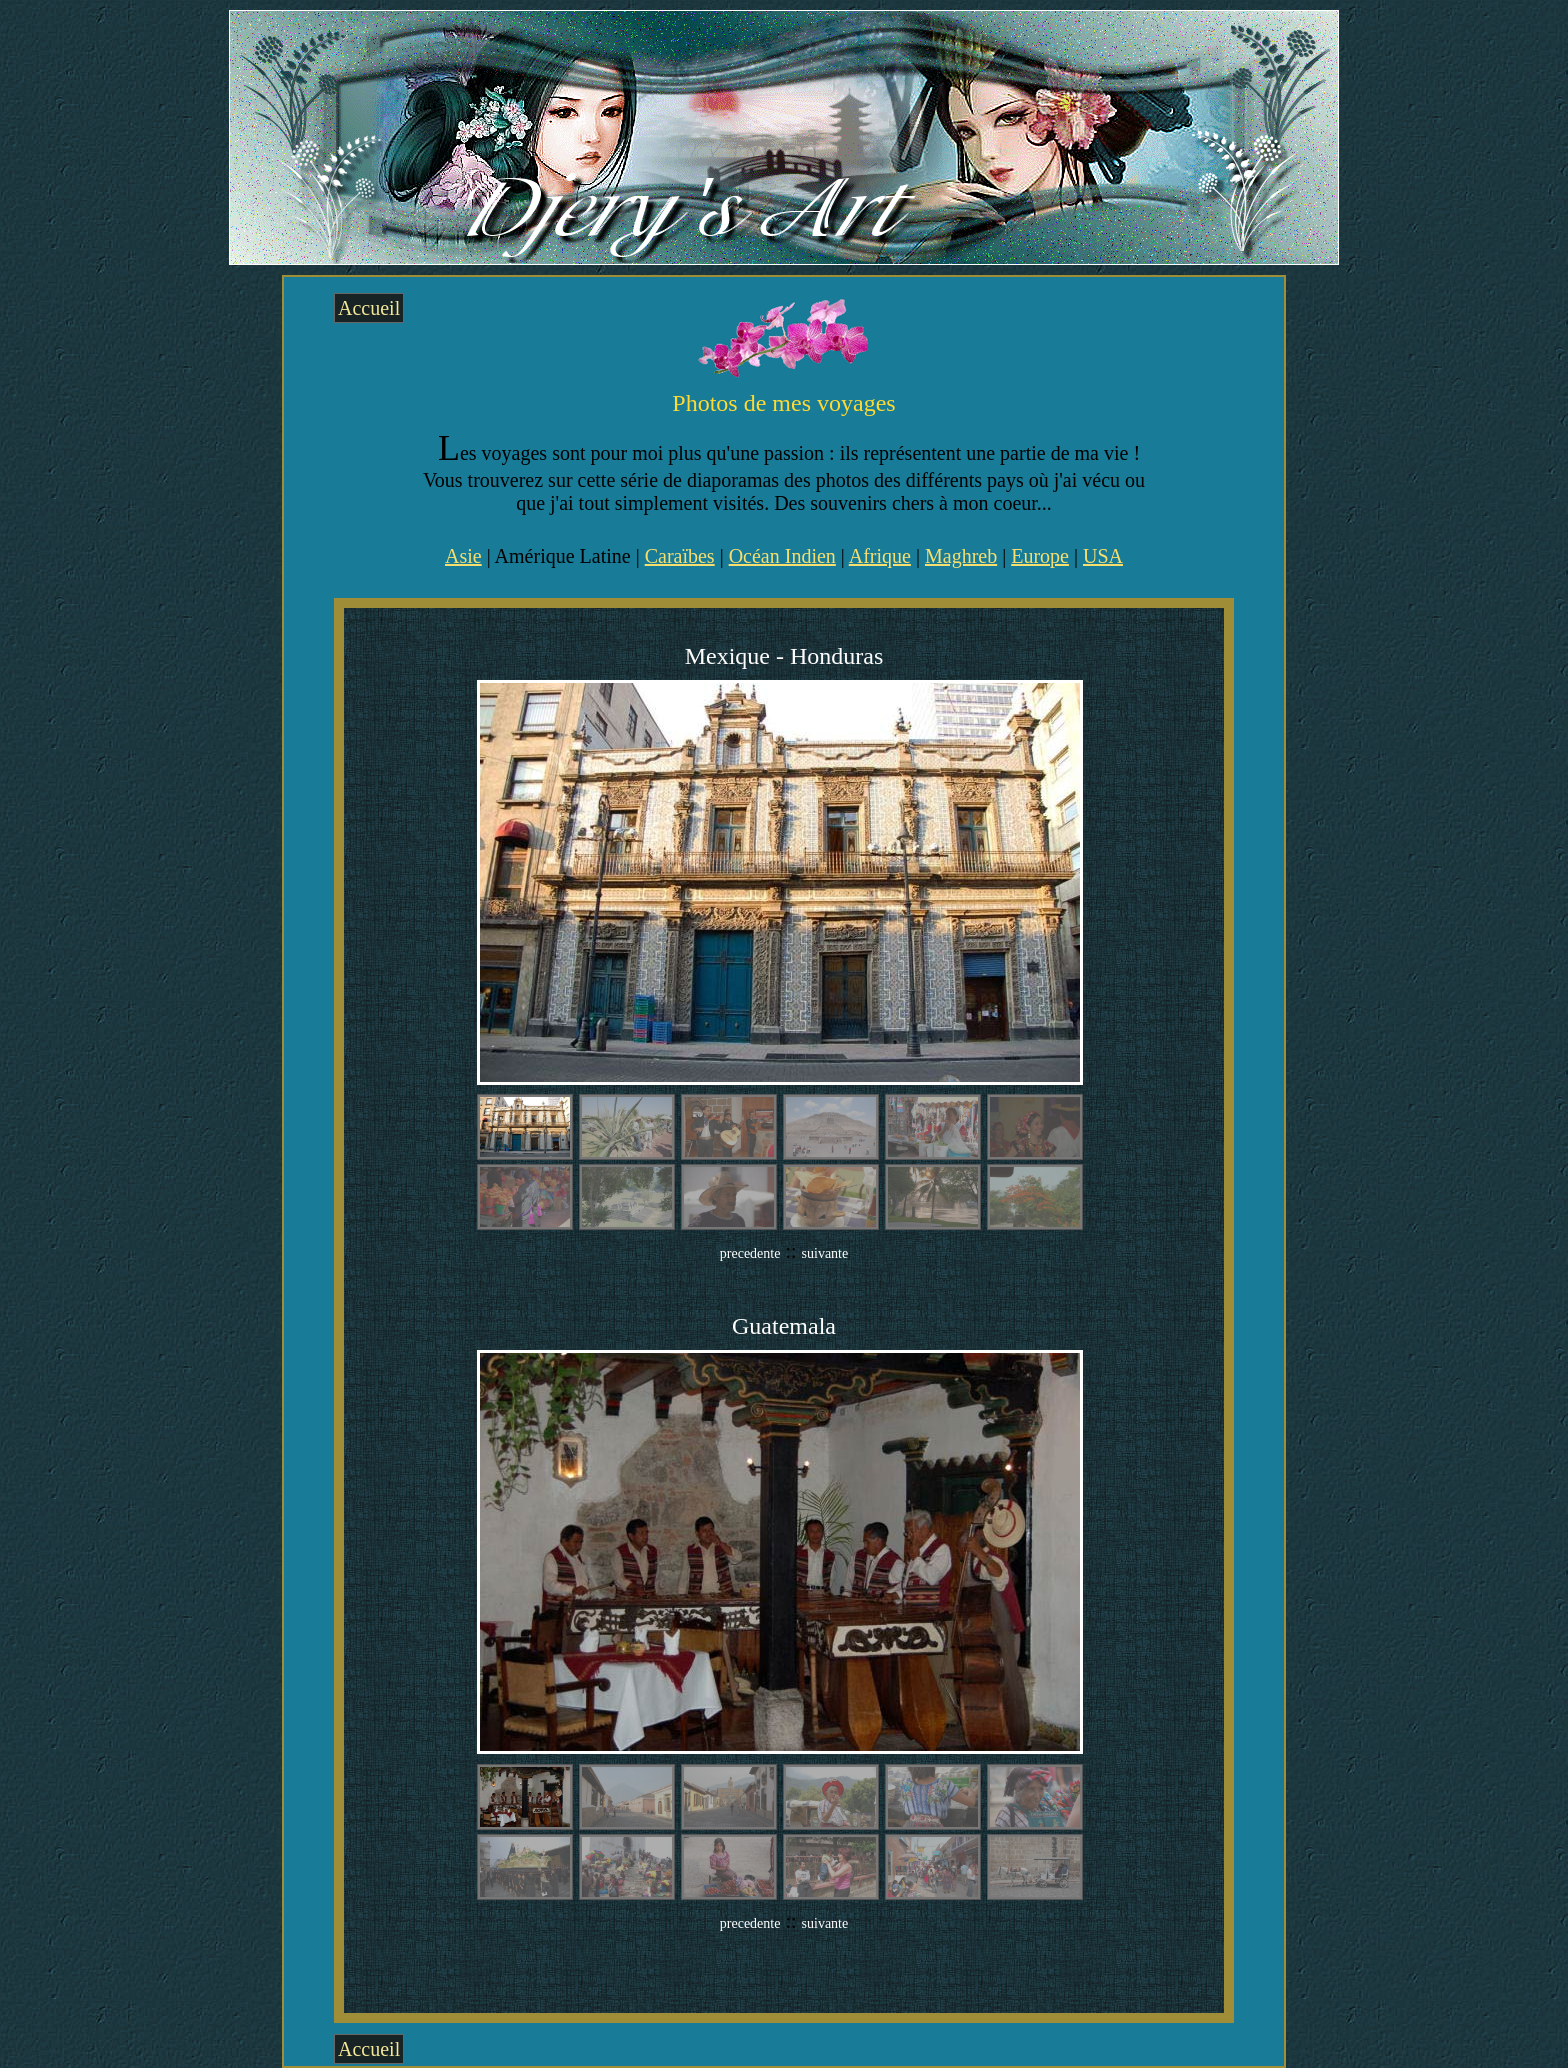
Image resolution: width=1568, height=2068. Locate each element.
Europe (1040, 556)
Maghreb (961, 556)
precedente (750, 1253)
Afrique (880, 556)
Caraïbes (680, 556)
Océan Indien (782, 556)
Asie (463, 556)
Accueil (369, 308)
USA (1103, 556)
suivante (825, 1253)
